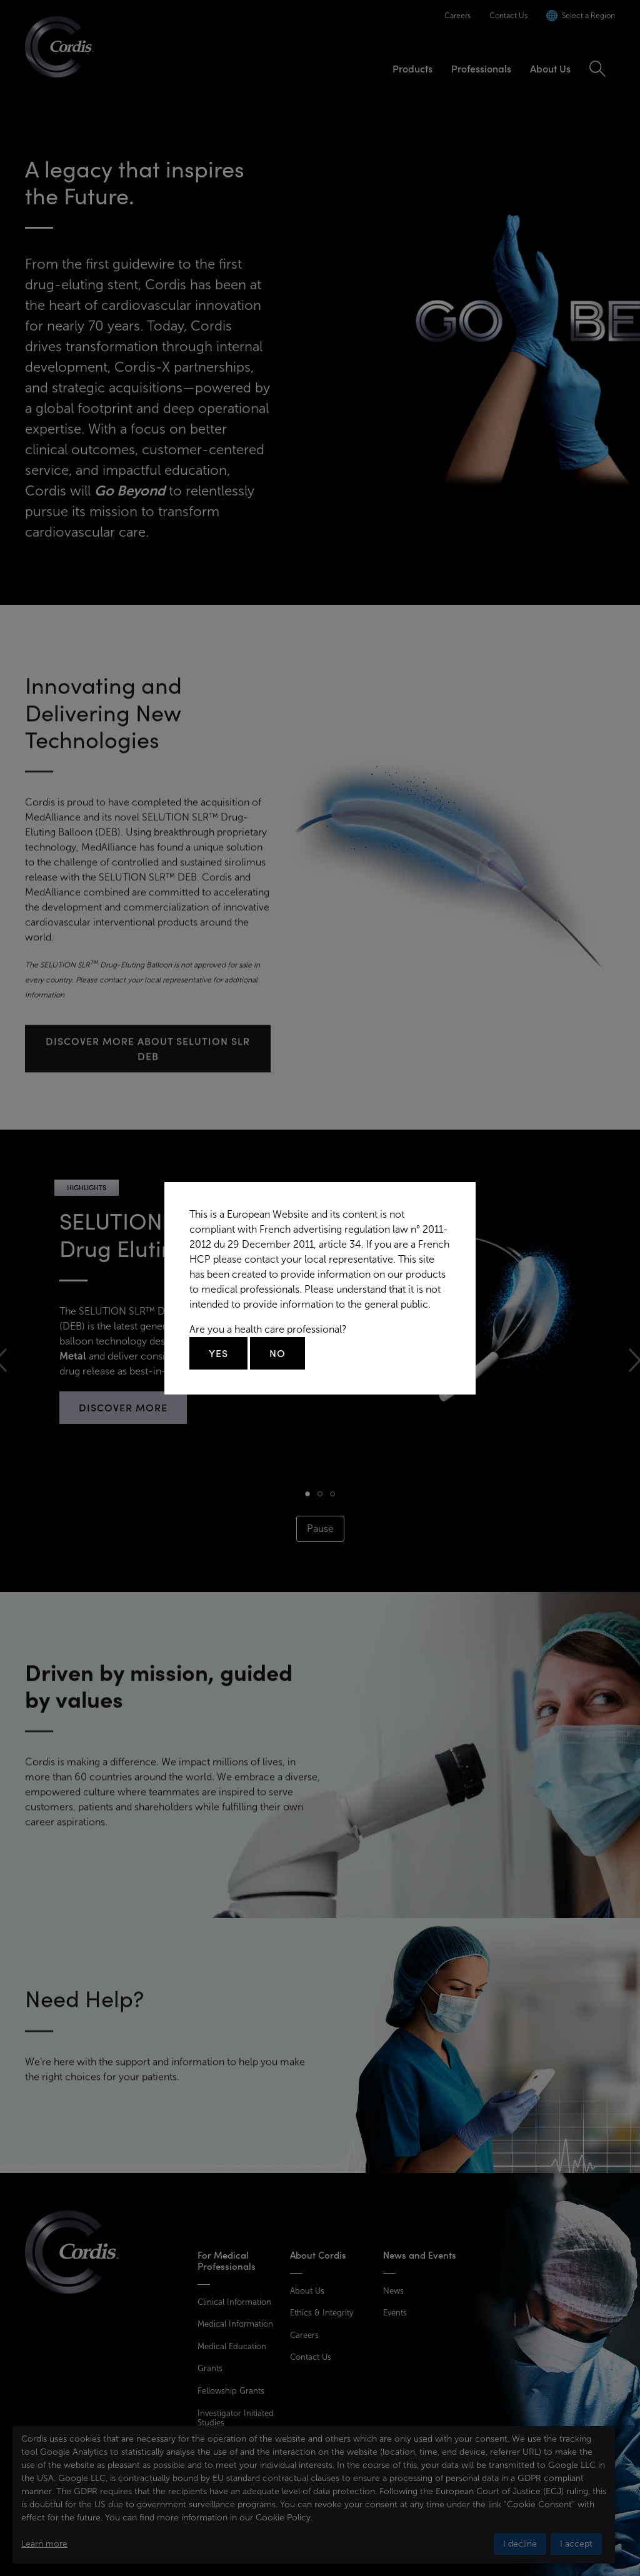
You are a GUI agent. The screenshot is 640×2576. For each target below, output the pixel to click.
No (277, 1353)
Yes (218, 1353)
